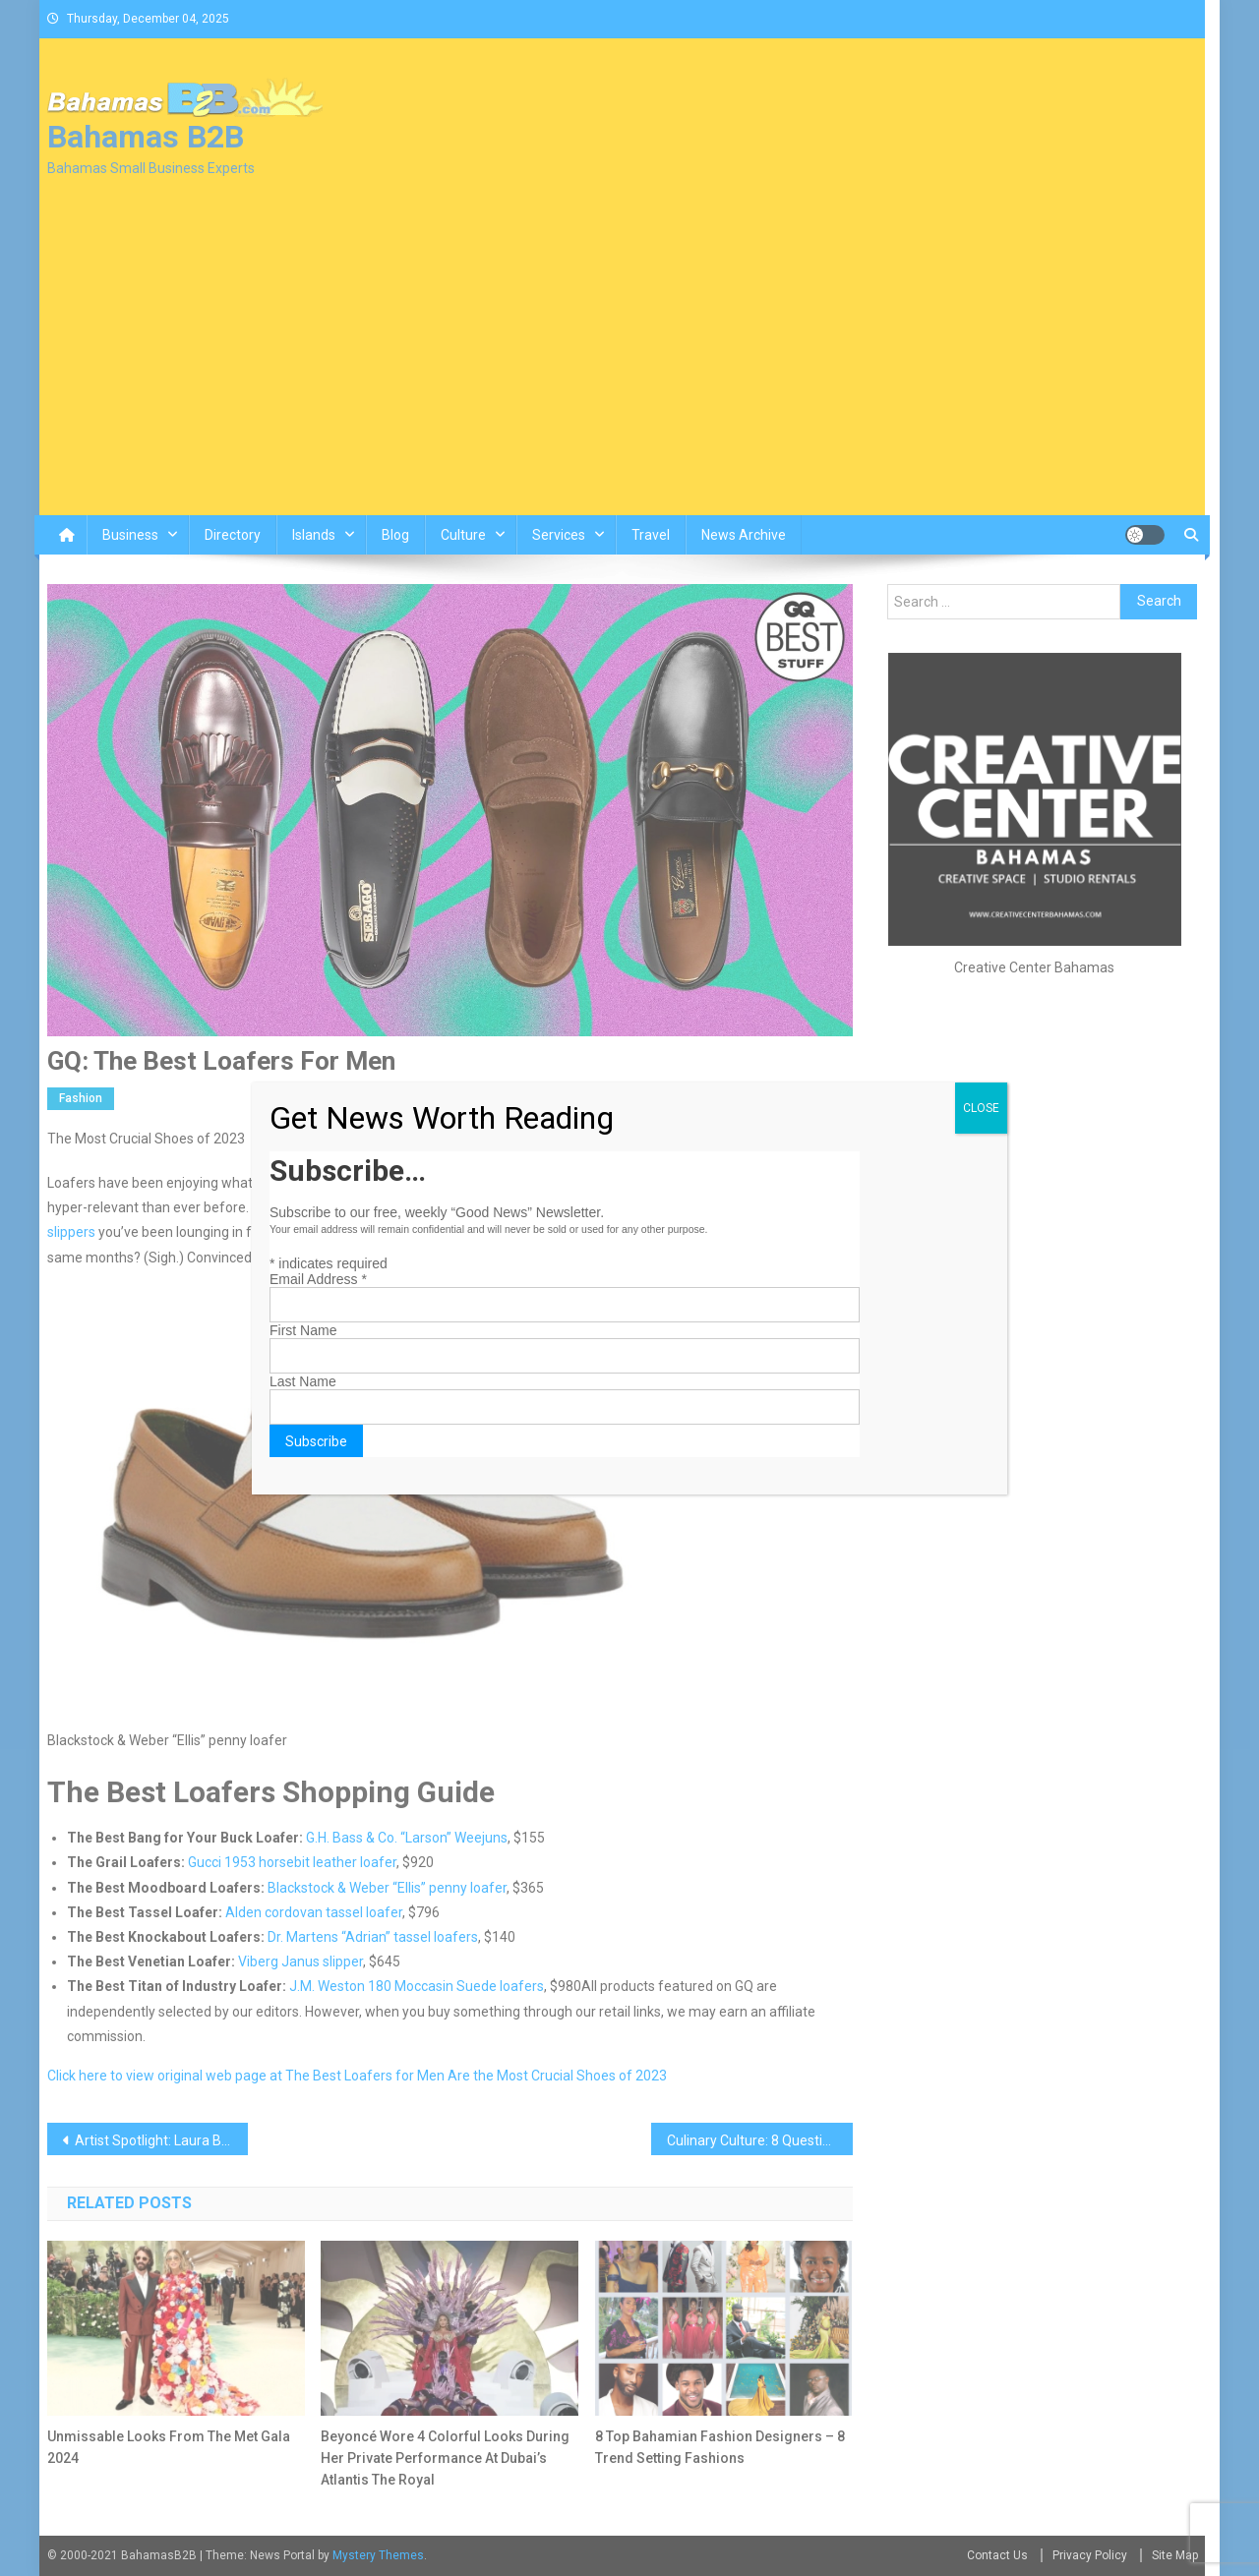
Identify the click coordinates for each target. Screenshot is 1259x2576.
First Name (303, 1330)
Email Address (318, 1279)
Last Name (303, 1381)
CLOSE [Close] (981, 1108)
